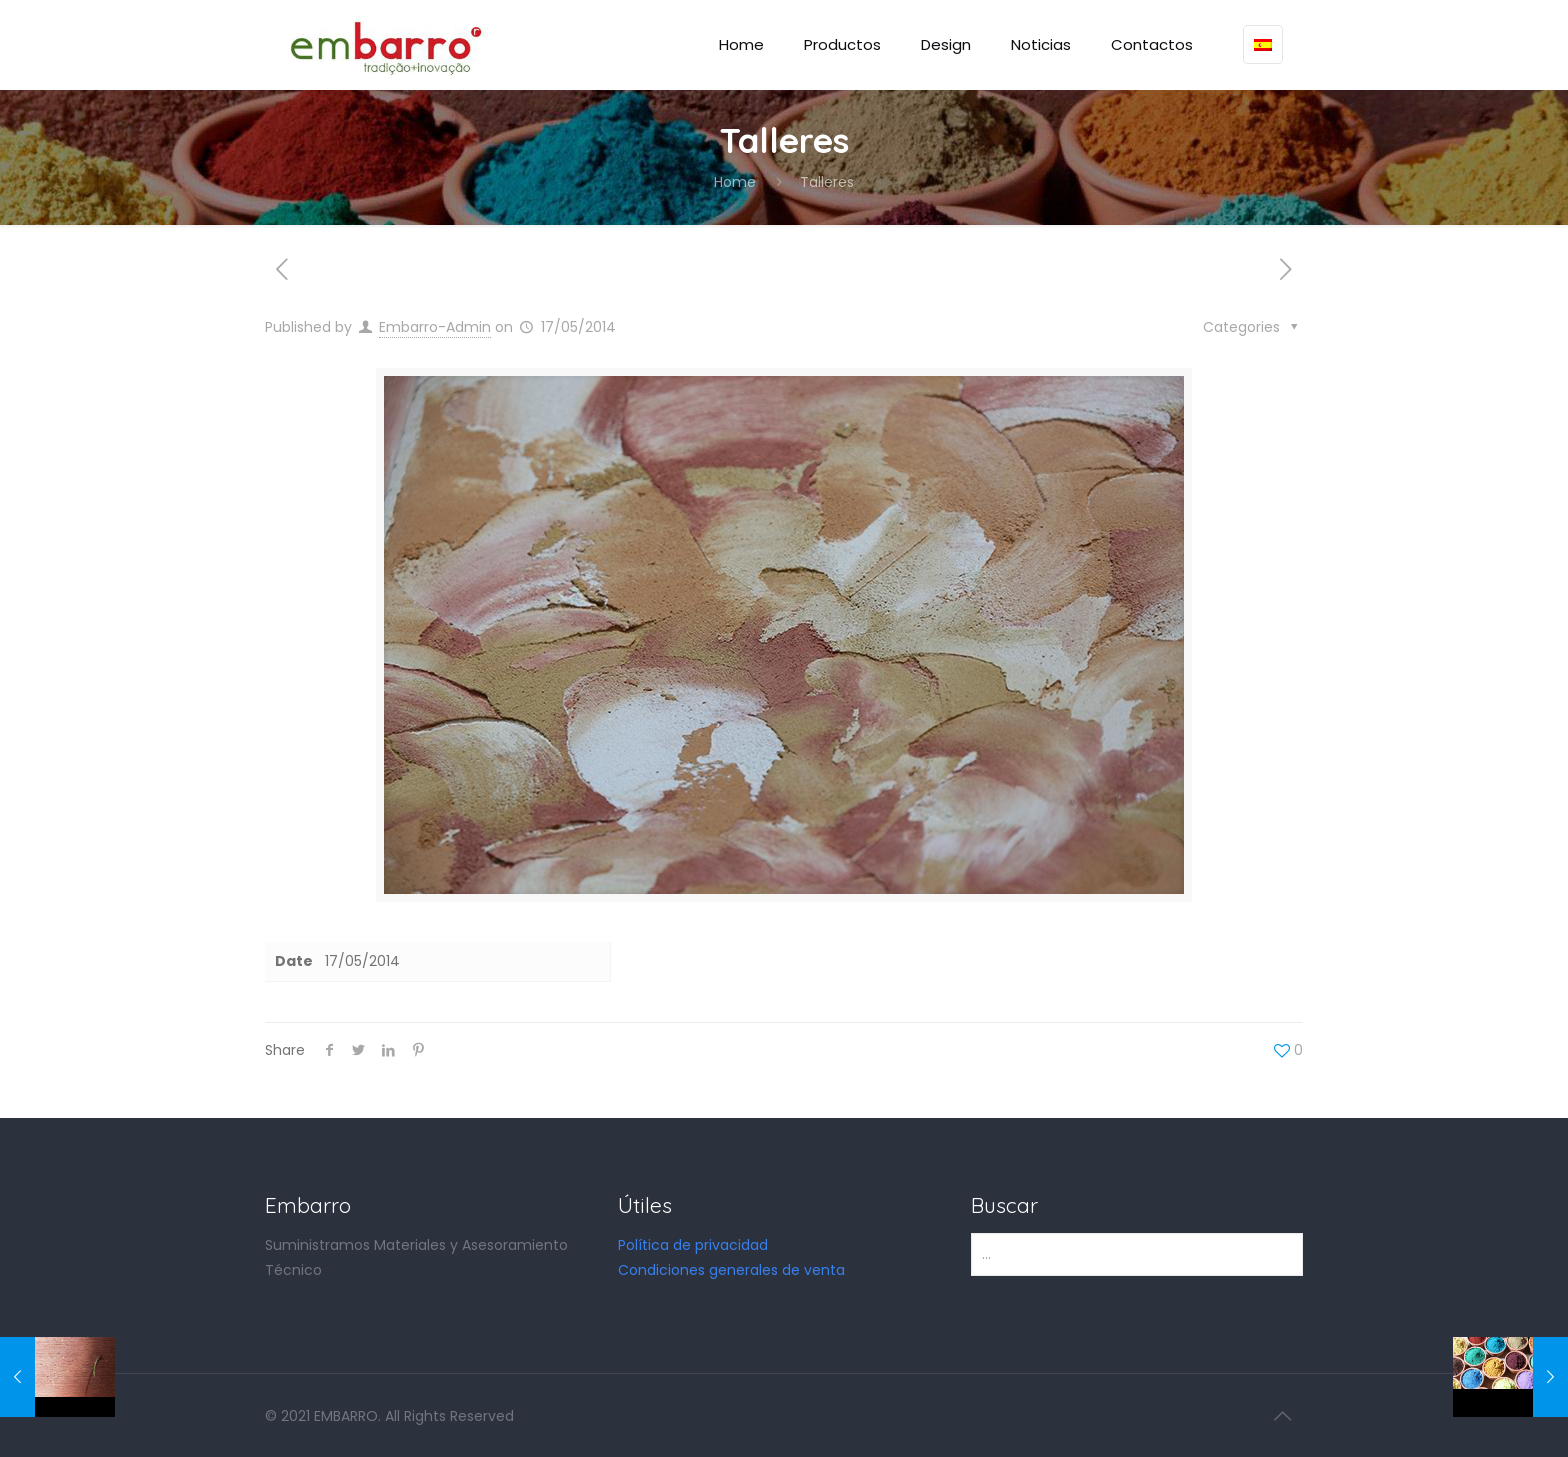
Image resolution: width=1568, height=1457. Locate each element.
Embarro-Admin (435, 327)
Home (735, 182)
